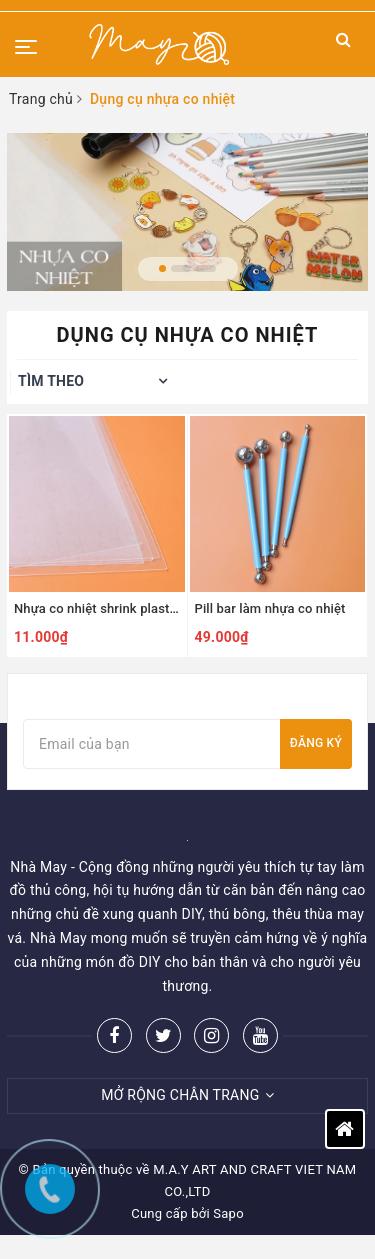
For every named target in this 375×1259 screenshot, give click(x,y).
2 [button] (181, 268)
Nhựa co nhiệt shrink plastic (97, 608)
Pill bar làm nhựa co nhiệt (270, 608)
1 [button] (162, 268)
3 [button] (206, 268)
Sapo (228, 1213)
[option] (187, 212)
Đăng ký (316, 743)
